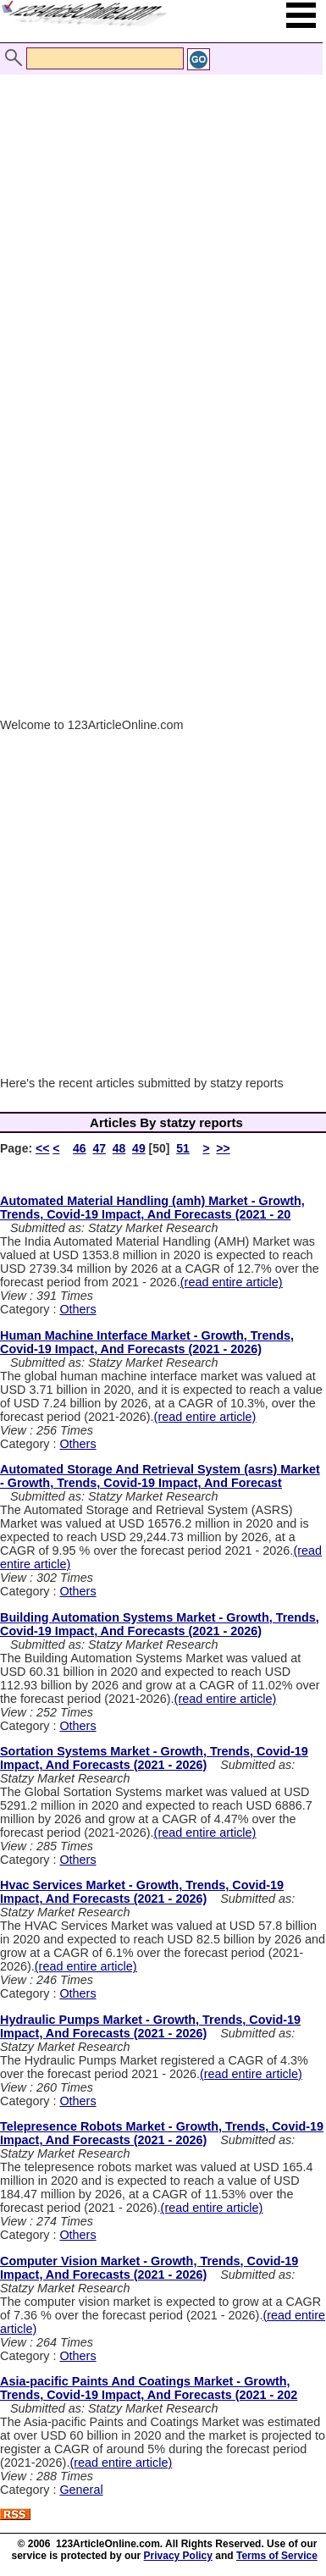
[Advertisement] (159, 220)
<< (42, 1148)
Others (77, 1309)
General (80, 2489)
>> (222, 1148)
